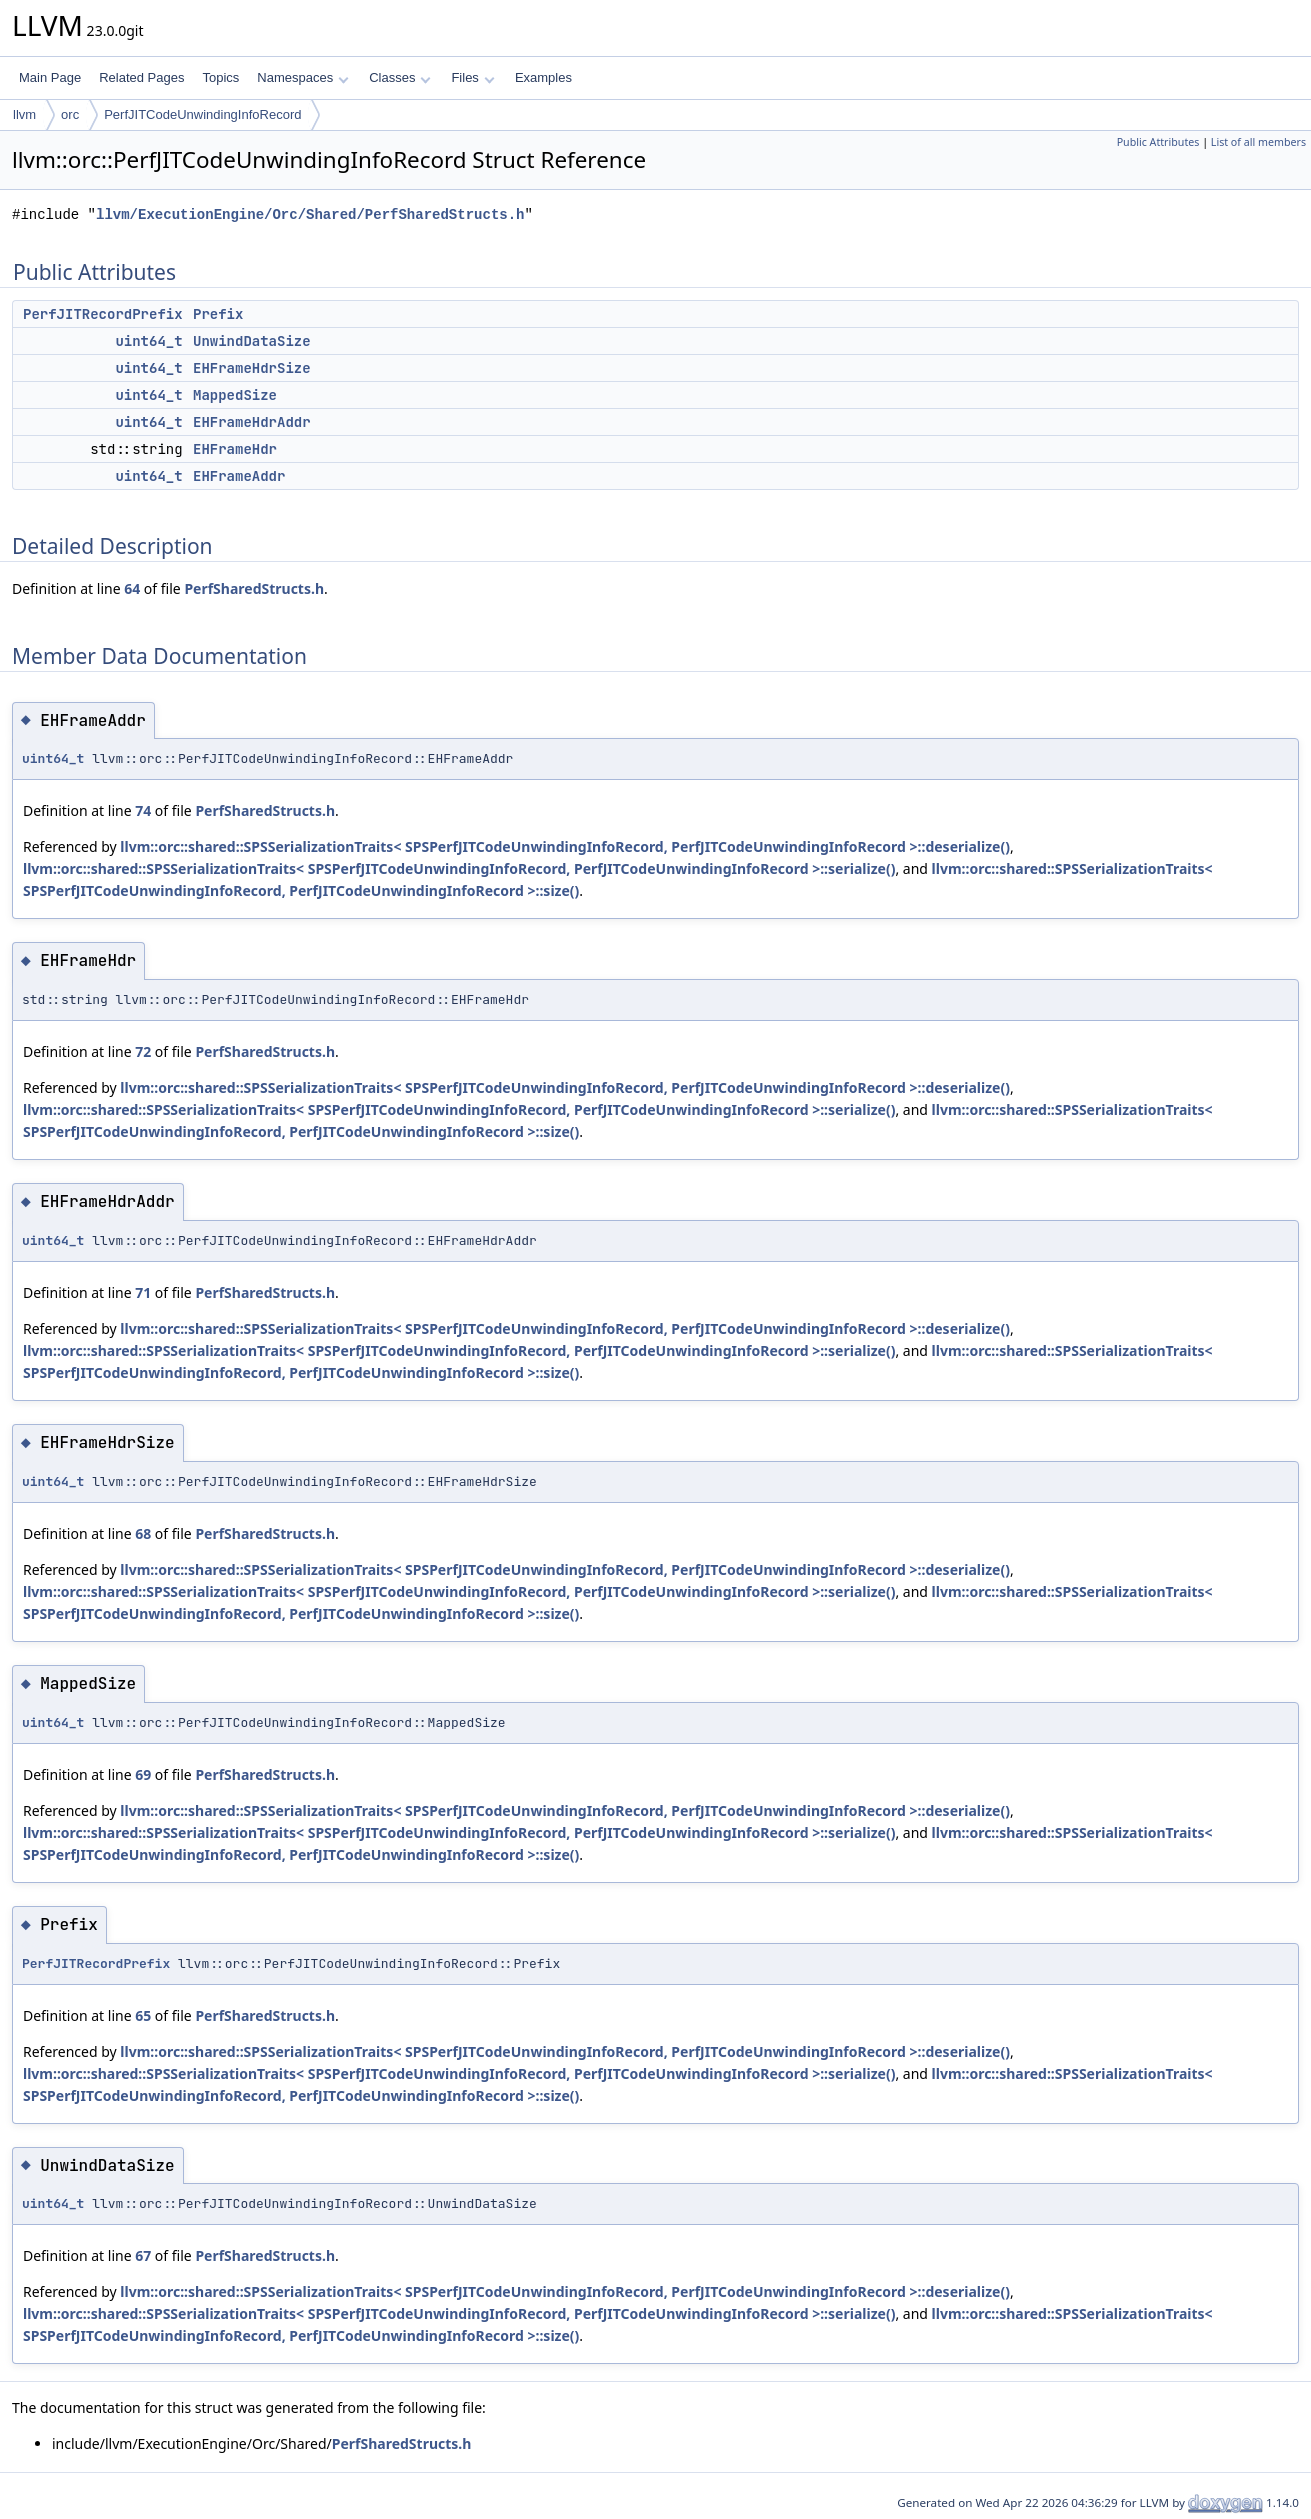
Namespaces (302, 77)
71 (143, 1292)
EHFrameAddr (239, 476)
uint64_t (148, 341)
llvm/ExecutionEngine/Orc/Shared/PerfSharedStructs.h (310, 214)
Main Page (50, 77)
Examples (543, 77)
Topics (220, 77)
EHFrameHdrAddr (252, 422)
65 (143, 2015)
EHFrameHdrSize (252, 368)
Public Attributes (1158, 142)
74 (143, 810)
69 (143, 1774)
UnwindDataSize (252, 341)
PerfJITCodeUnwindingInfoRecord (202, 114)
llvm (24, 114)
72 (143, 1051)
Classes (400, 77)
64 (132, 588)
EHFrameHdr (235, 449)
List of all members (1258, 142)
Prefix (218, 314)
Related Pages (141, 77)
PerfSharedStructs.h (254, 588)
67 (143, 2255)
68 (143, 1533)
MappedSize (235, 395)
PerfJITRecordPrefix (103, 314)
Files (472, 77)
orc (70, 114)
